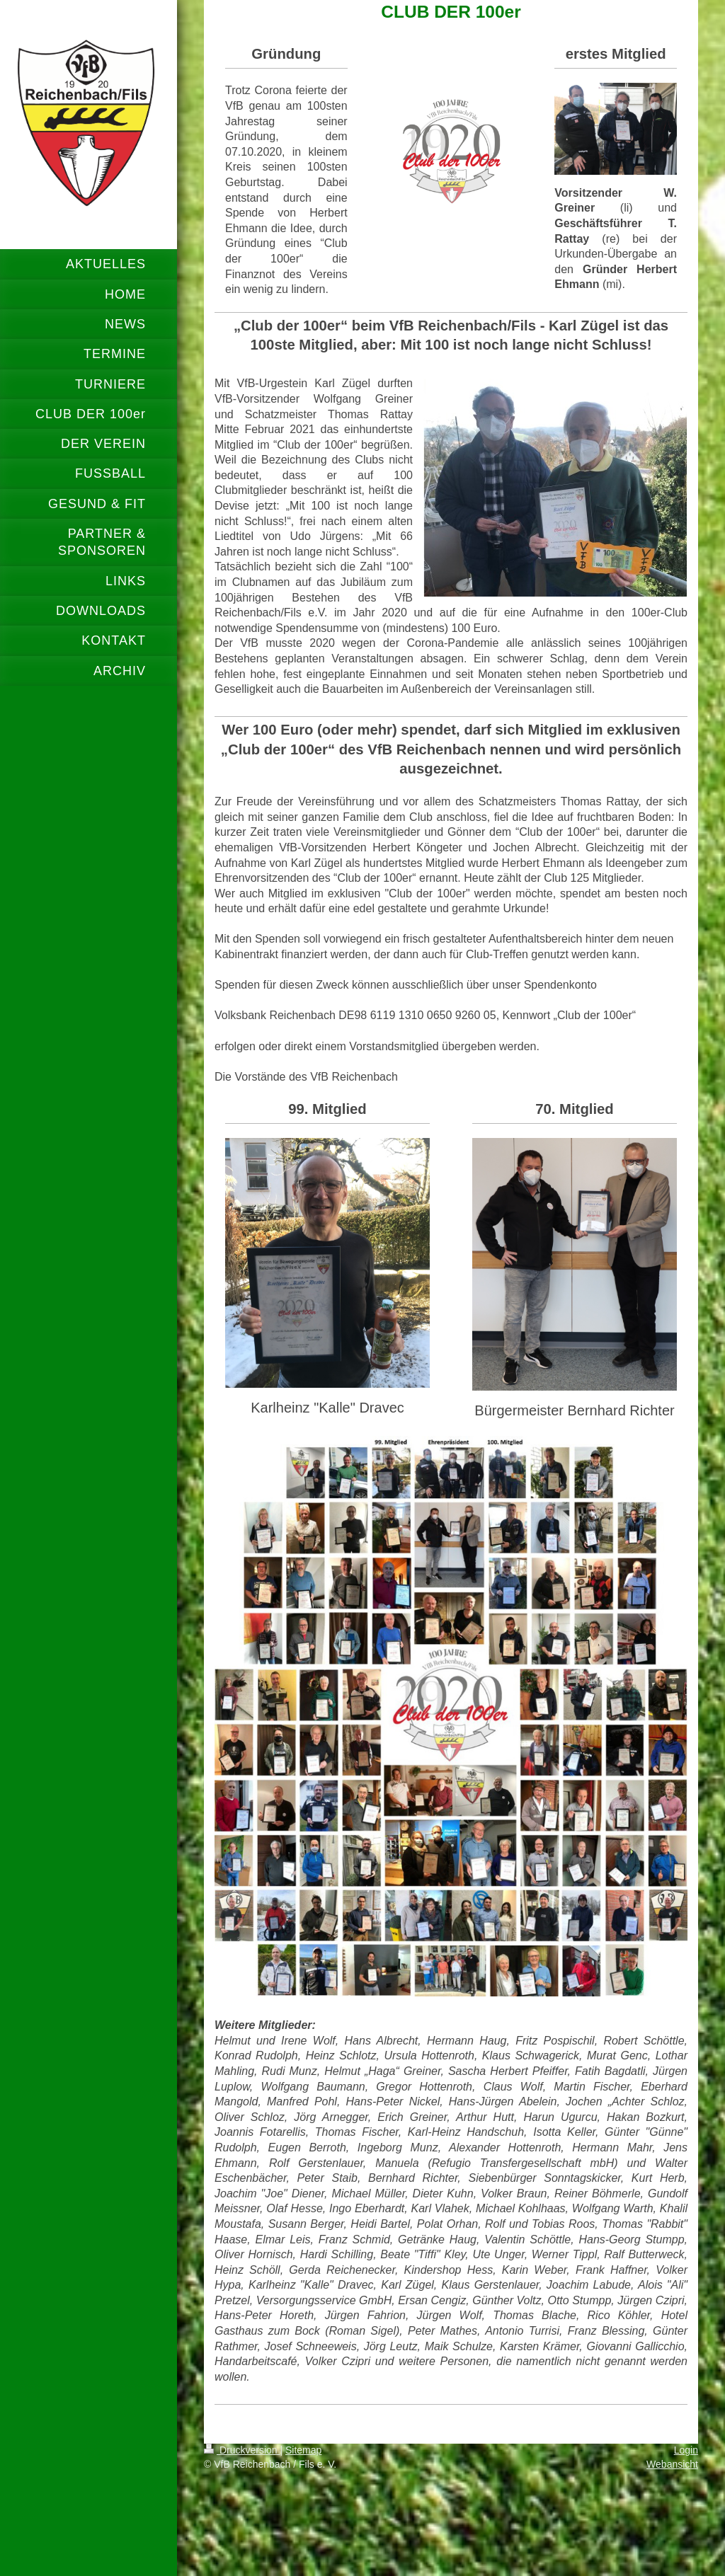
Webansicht (672, 2464)
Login (686, 2450)
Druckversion (242, 2450)
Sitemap (303, 2450)
